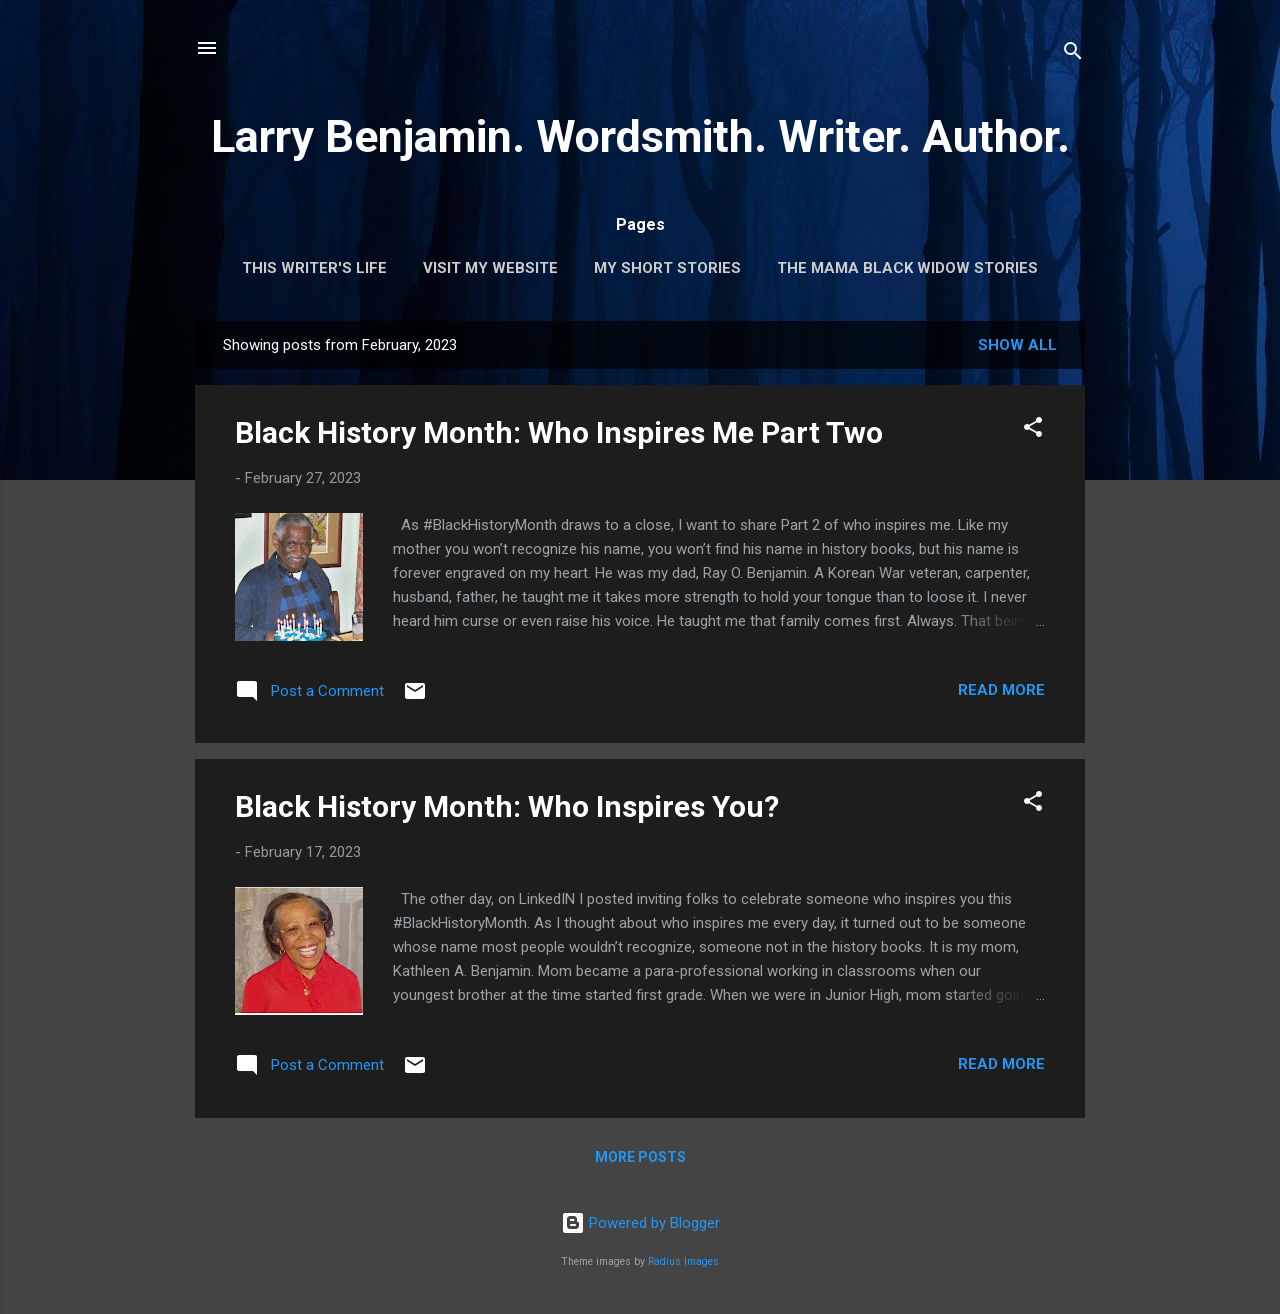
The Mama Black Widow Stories (907, 268)
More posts (640, 1157)
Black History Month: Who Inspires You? (507, 806)
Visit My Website (490, 268)
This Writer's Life (314, 268)
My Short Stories (667, 268)
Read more (1001, 690)
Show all (1017, 345)
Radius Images (683, 1261)
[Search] (1073, 54)
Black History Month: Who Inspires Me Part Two (559, 432)
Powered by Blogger (640, 1223)
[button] (1033, 430)
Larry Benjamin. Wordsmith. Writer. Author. (640, 136)
